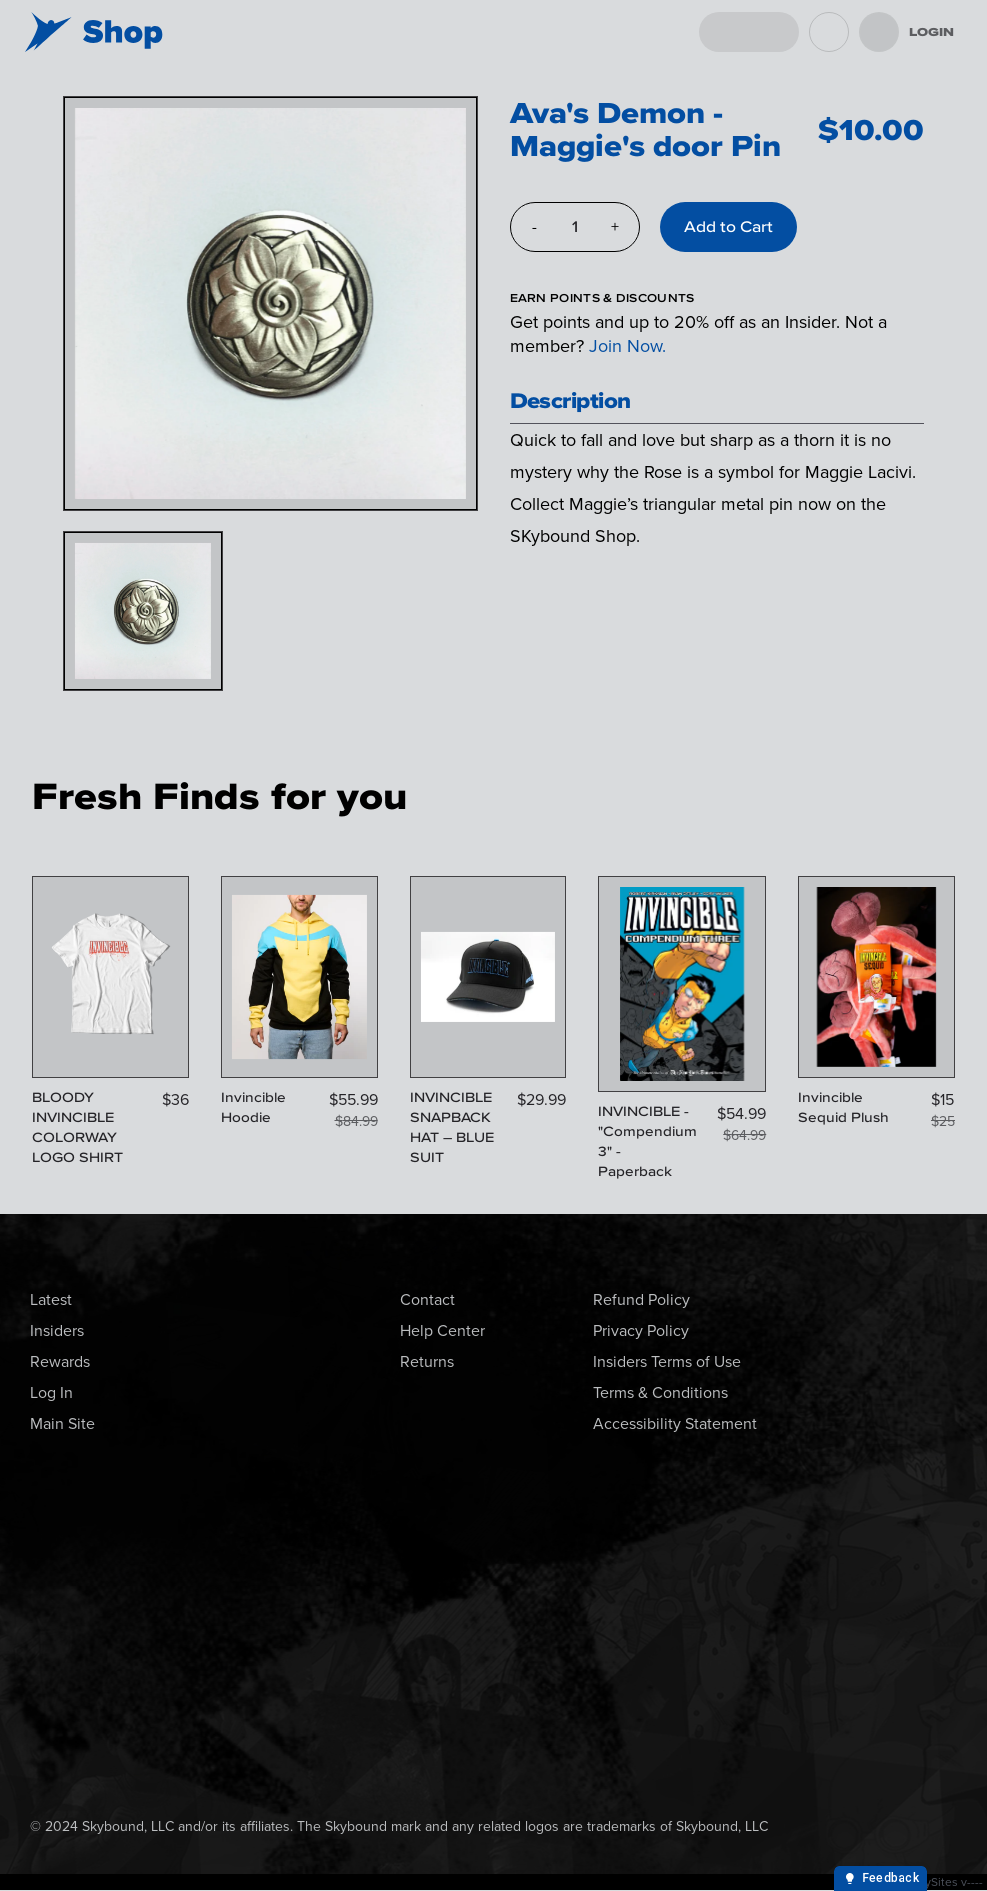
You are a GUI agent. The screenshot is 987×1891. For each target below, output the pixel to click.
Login (931, 32)
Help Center (442, 1330)
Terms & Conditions (660, 1392)
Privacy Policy (641, 1330)
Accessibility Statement (675, 1423)
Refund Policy (641, 1299)
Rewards (60, 1361)
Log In (51, 1392)
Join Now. (627, 346)
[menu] (879, 32)
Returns (427, 1361)
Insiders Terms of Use (667, 1361)
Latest (51, 1299)
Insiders (57, 1330)
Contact (427, 1299)
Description (570, 400)
